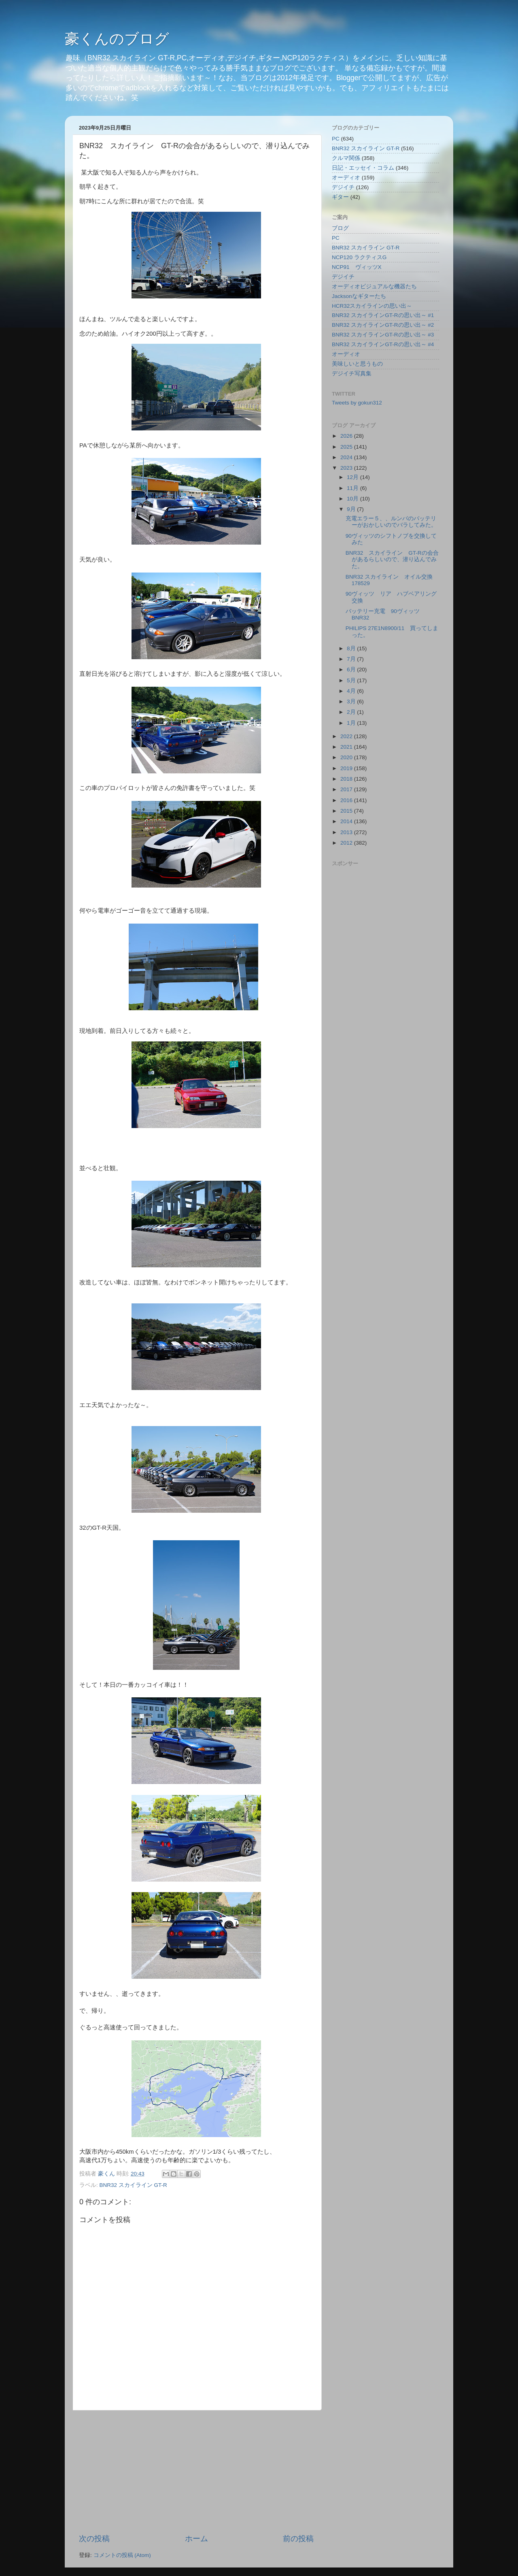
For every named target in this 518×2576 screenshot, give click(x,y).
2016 (347, 800)
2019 (347, 768)
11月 (353, 488)
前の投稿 (298, 2538)
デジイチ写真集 (352, 373)
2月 (352, 712)
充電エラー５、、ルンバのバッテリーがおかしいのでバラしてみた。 (391, 521)
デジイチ (343, 187)
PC (336, 139)
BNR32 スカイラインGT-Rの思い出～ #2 (383, 325)
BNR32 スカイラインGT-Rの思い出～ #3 (383, 335)
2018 (347, 779)
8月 (352, 648)
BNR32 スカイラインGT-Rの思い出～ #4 (383, 344)
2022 (347, 736)
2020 (347, 757)
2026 (347, 436)
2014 (347, 821)
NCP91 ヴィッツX (357, 267)
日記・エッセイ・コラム (363, 168)
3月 (352, 701)
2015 (347, 811)
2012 (347, 843)
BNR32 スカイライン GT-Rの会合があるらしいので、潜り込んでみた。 (392, 559)
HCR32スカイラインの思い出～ (372, 306)
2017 (347, 789)
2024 (347, 457)
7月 (352, 659)
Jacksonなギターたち (359, 296)
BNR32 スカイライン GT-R (133, 2185)
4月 (352, 691)
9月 (352, 509)
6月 (352, 669)
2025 (347, 447)
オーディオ (346, 178)
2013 (347, 832)
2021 (347, 747)
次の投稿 (94, 2538)
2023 (347, 468)
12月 (353, 477)
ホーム (196, 2538)
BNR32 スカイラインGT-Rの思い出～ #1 (383, 315)
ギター (340, 197)
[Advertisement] (196, 2472)
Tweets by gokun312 (357, 403)
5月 (352, 680)
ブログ (340, 228)
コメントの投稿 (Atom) (122, 2555)
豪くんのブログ (117, 38)
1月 (352, 723)
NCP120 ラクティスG (359, 257)
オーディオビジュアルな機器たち (374, 286)
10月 (353, 499)
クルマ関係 (346, 158)
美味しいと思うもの (357, 364)
